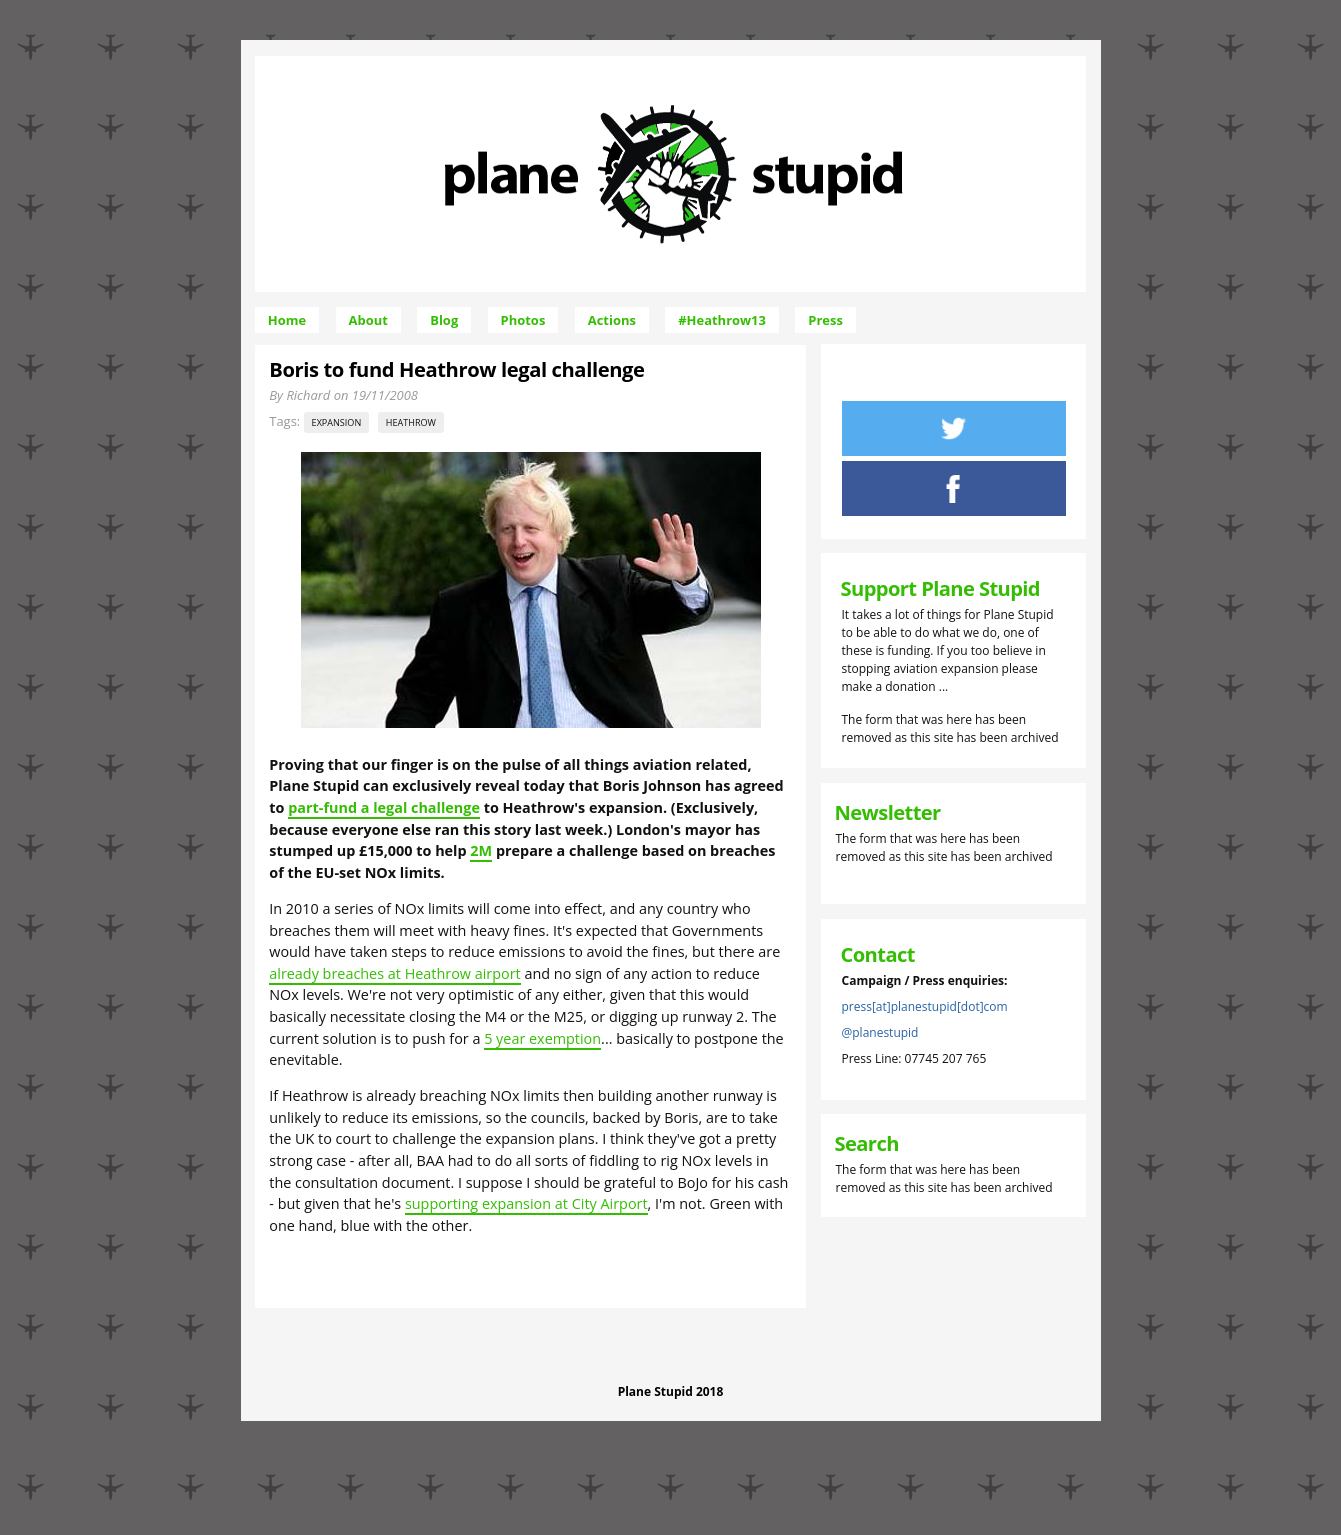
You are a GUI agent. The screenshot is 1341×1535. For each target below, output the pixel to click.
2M (481, 850)
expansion (337, 422)
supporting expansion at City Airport (526, 1203)
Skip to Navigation (827, 64)
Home (287, 320)
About (368, 320)
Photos (523, 320)
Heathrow (411, 422)
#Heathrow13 (722, 320)
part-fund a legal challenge (384, 807)
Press (825, 320)
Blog (444, 320)
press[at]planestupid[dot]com (925, 1006)
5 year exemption (542, 1038)
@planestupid (880, 1032)
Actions (612, 320)
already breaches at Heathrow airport (394, 973)
